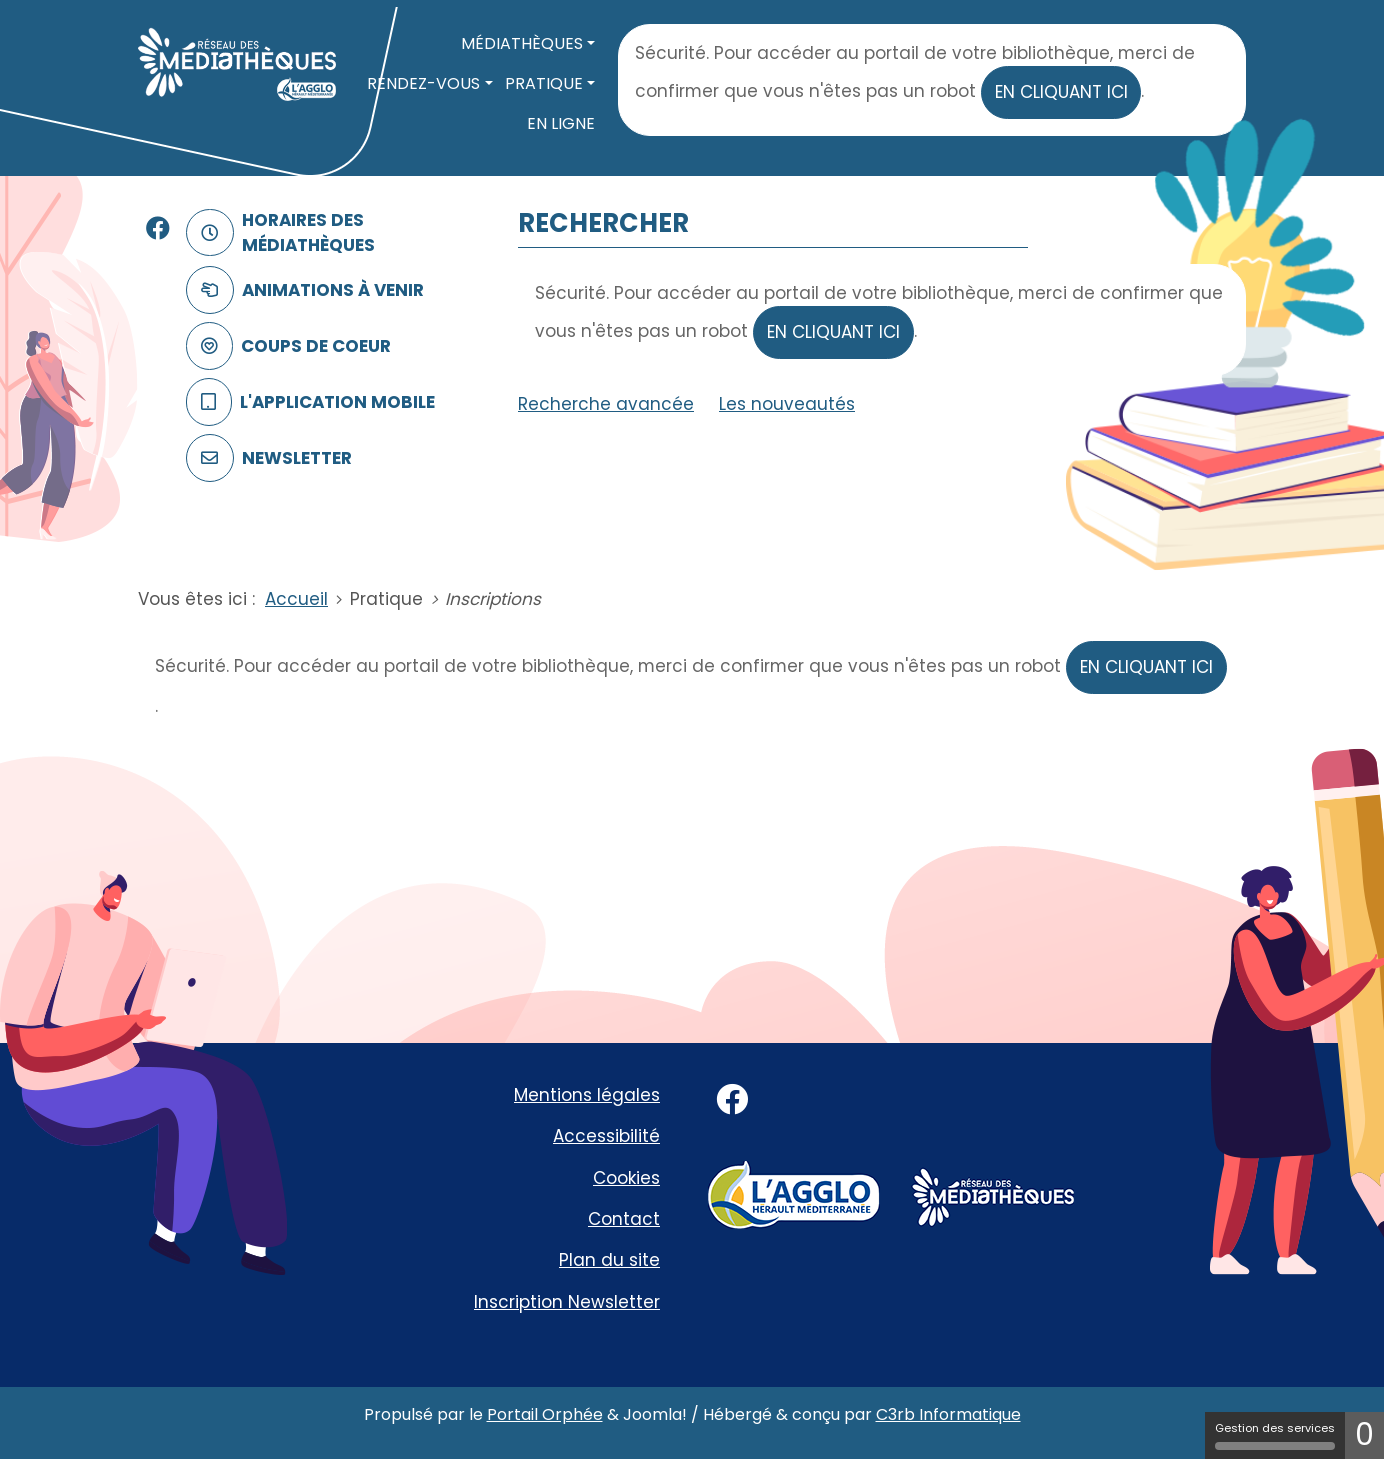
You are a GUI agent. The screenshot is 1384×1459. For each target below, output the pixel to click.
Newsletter (265, 458)
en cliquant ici (1061, 92)
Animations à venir (301, 290)
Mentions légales (587, 1095)
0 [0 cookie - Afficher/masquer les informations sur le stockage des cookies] (1364, 1435)
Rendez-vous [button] (423, 83)
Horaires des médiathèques (276, 232)
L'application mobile (306, 402)
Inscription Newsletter (567, 1302)
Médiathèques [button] (522, 43)
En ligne (561, 123)
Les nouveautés (787, 404)
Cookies (626, 1178)
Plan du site (609, 1260)
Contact (624, 1219)
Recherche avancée (606, 404)
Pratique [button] (544, 83)
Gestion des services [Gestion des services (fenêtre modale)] (1275, 1435)
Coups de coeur (284, 346)
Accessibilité (606, 1136)
